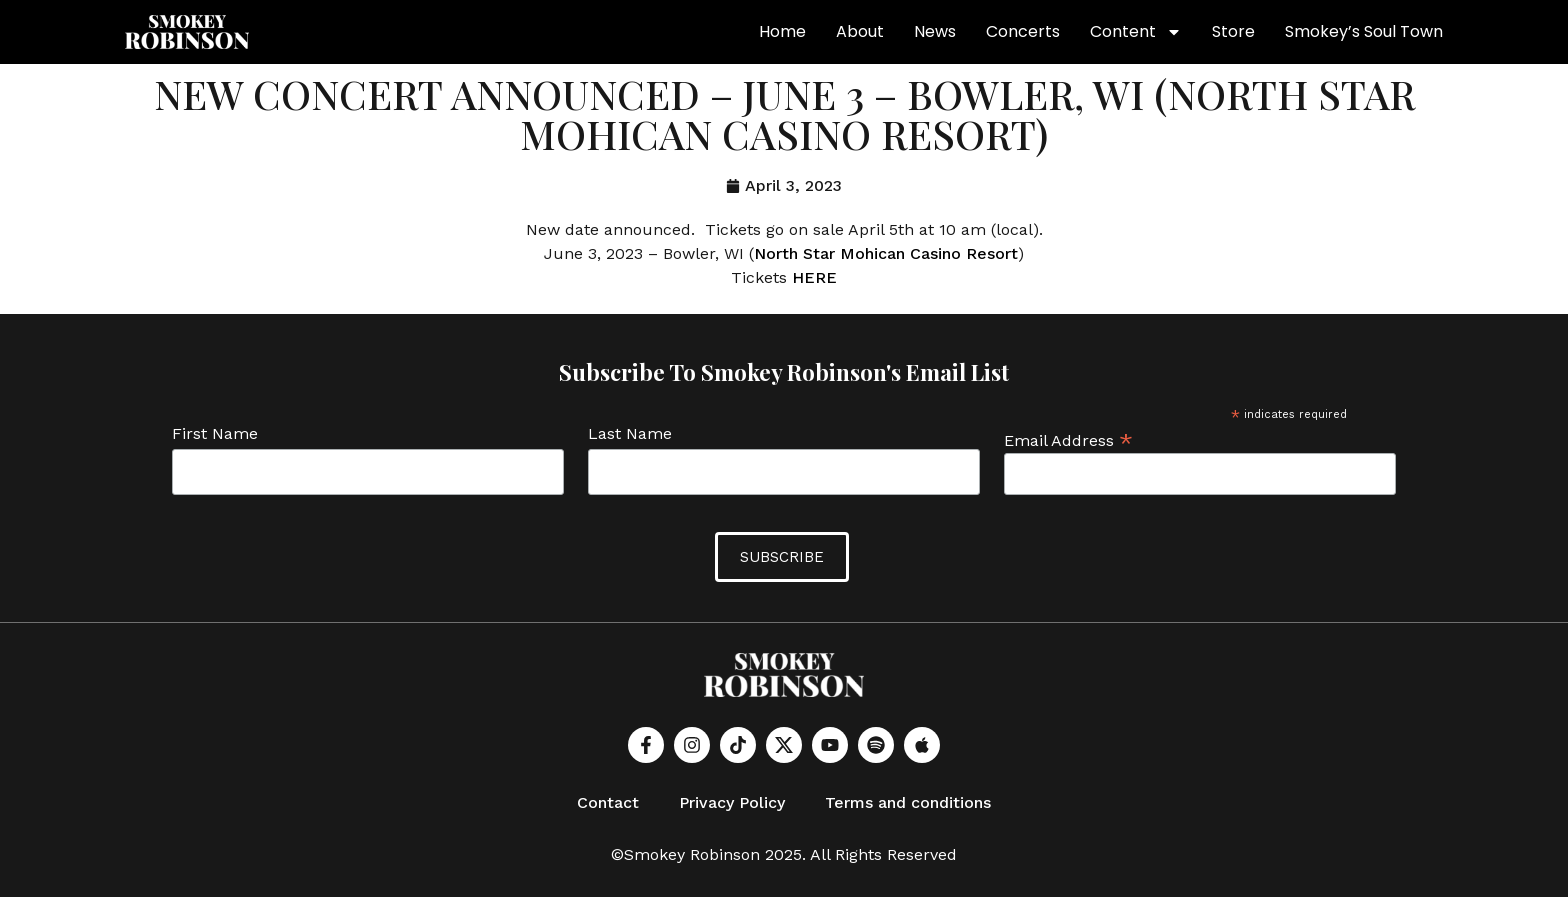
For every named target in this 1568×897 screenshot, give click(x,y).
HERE (814, 277)
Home (782, 31)
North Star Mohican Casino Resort (886, 253)
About (860, 31)
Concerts (1023, 31)
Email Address (1068, 439)
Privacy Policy (732, 802)
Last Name (630, 434)
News (935, 31)
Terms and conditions (908, 802)
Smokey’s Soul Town (1364, 31)
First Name (215, 434)
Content (1136, 32)
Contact (608, 802)
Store (1233, 31)
